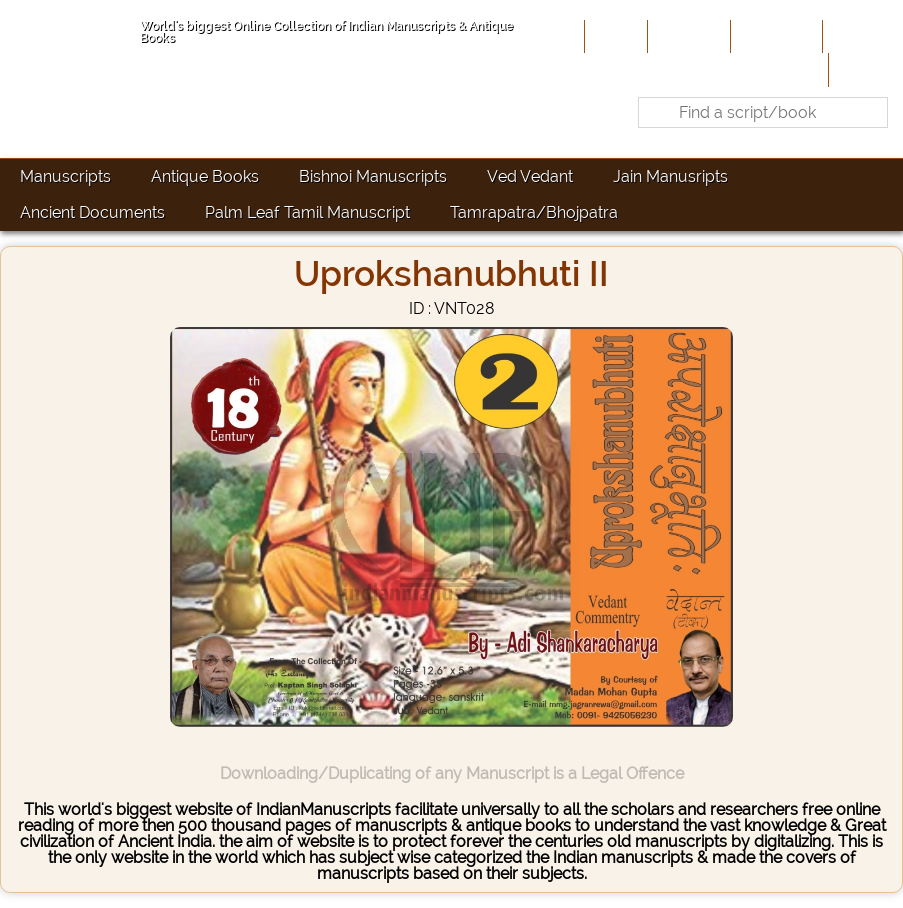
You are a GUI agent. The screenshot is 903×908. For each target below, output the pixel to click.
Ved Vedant (530, 176)
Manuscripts (65, 176)
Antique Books (205, 176)
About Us (687, 36)
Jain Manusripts (670, 176)
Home (614, 36)
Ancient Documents (92, 212)
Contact (863, 69)
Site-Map (860, 36)
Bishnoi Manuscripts (373, 176)
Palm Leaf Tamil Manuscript (307, 212)
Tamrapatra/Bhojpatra (534, 212)
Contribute (774, 36)
